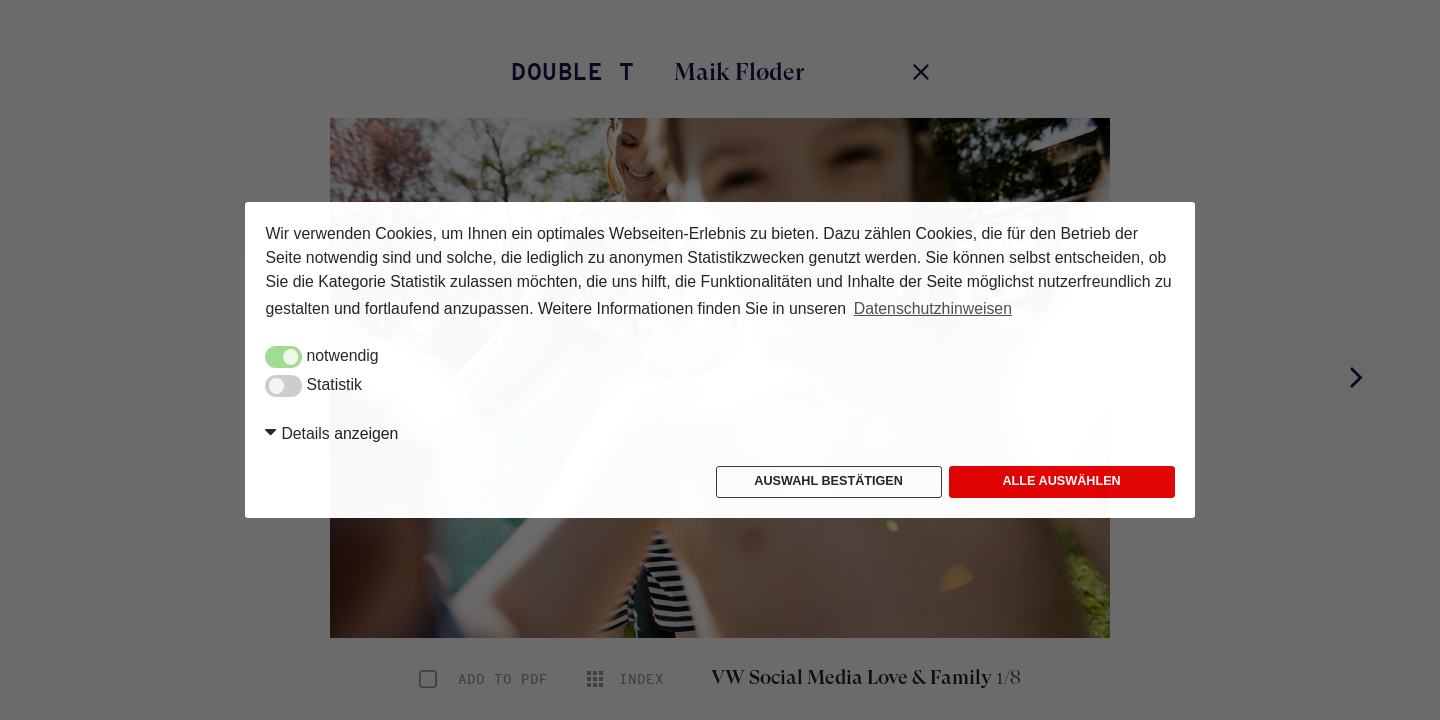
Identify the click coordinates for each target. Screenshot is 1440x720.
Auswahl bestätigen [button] (828, 481)
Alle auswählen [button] (1061, 481)
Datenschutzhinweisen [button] (933, 308)
